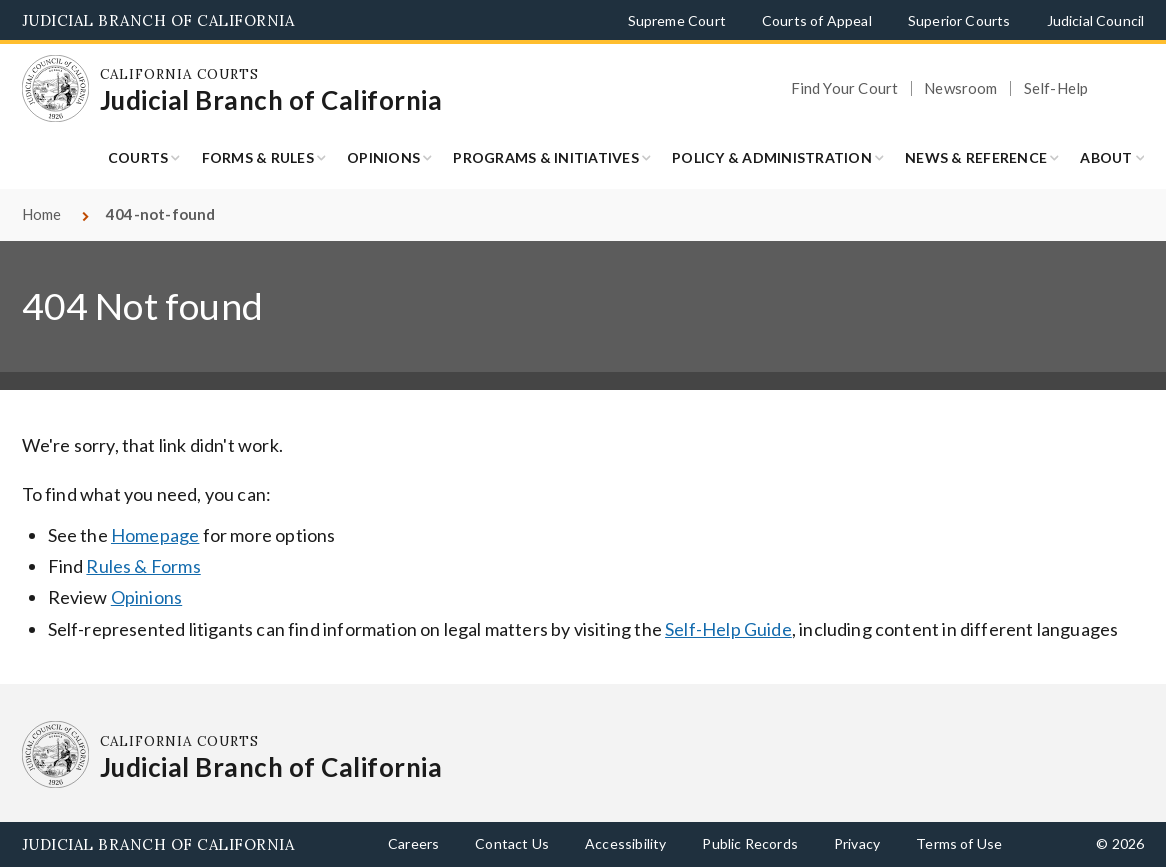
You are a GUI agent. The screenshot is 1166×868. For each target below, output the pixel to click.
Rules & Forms (143, 566)
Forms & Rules (258, 157)
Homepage (155, 535)
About (1106, 157)
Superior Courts (959, 20)
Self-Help (1056, 88)
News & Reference (976, 157)
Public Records (750, 843)
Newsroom (960, 88)
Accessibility (625, 843)
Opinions (383, 157)
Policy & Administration (772, 157)
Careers (413, 843)
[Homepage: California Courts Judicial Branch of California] (56, 89)
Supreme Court (677, 20)
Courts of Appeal (817, 20)
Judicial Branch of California (158, 20)
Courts (138, 157)
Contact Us (512, 843)
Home (42, 214)
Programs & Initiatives (546, 157)
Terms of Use (959, 843)
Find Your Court (845, 88)
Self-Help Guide (728, 629)
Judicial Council (1096, 20)
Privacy (857, 843)
